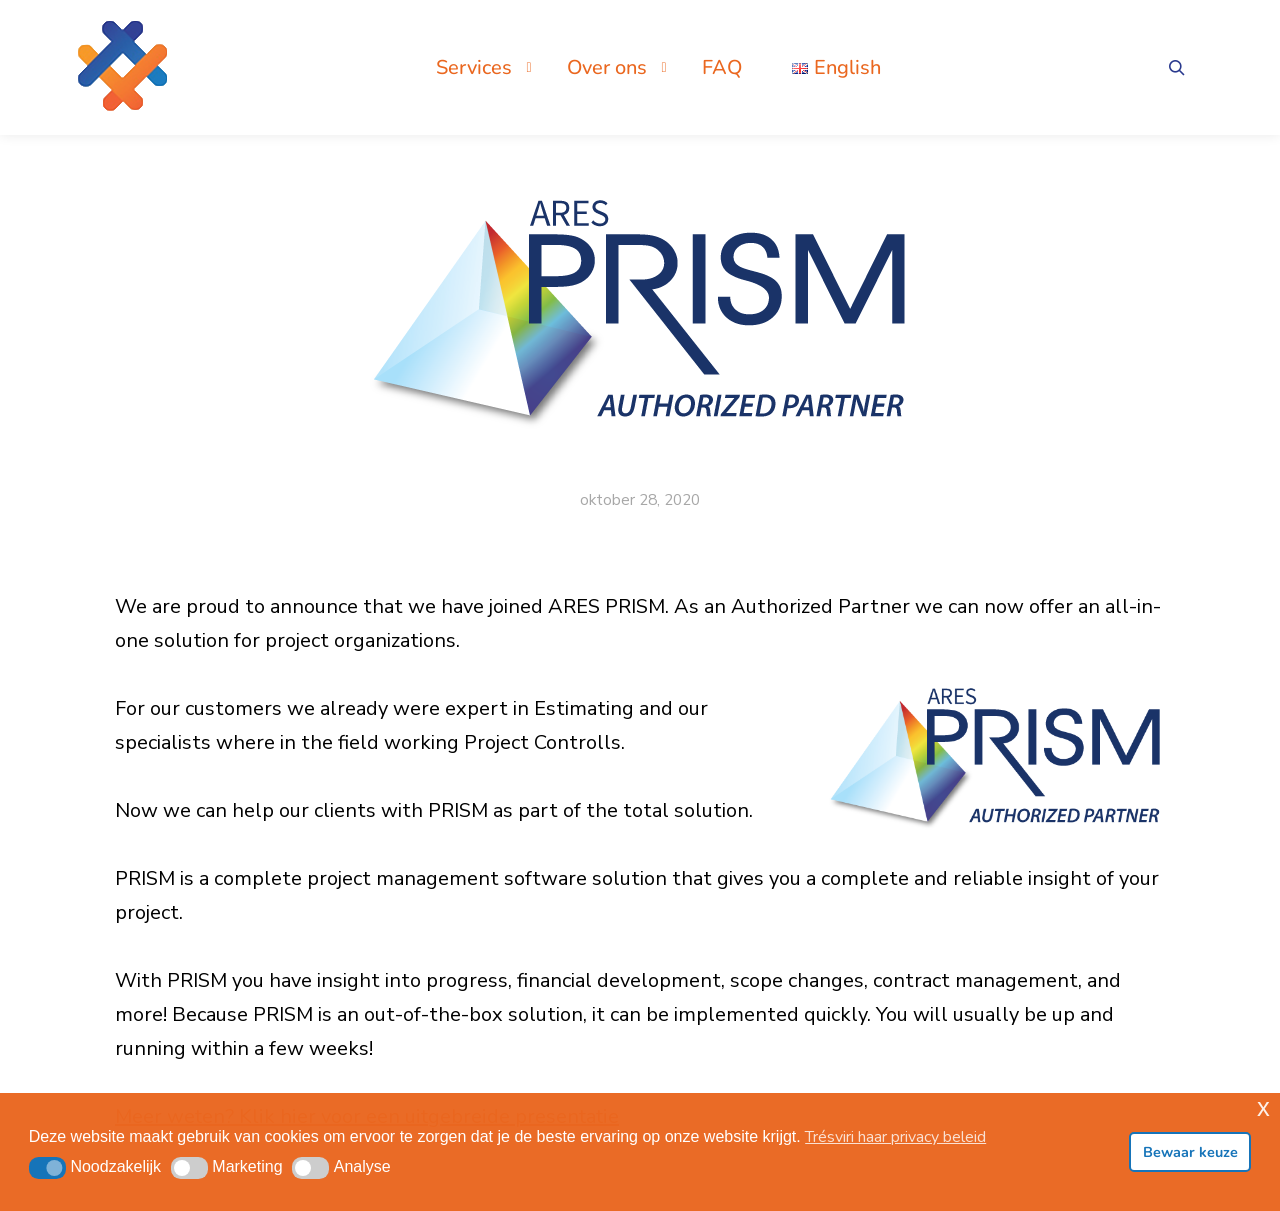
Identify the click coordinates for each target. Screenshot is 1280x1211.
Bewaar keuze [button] (1190, 1152)
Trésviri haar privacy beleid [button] (895, 1137)
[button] (47, 1168)
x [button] (1263, 1107)
